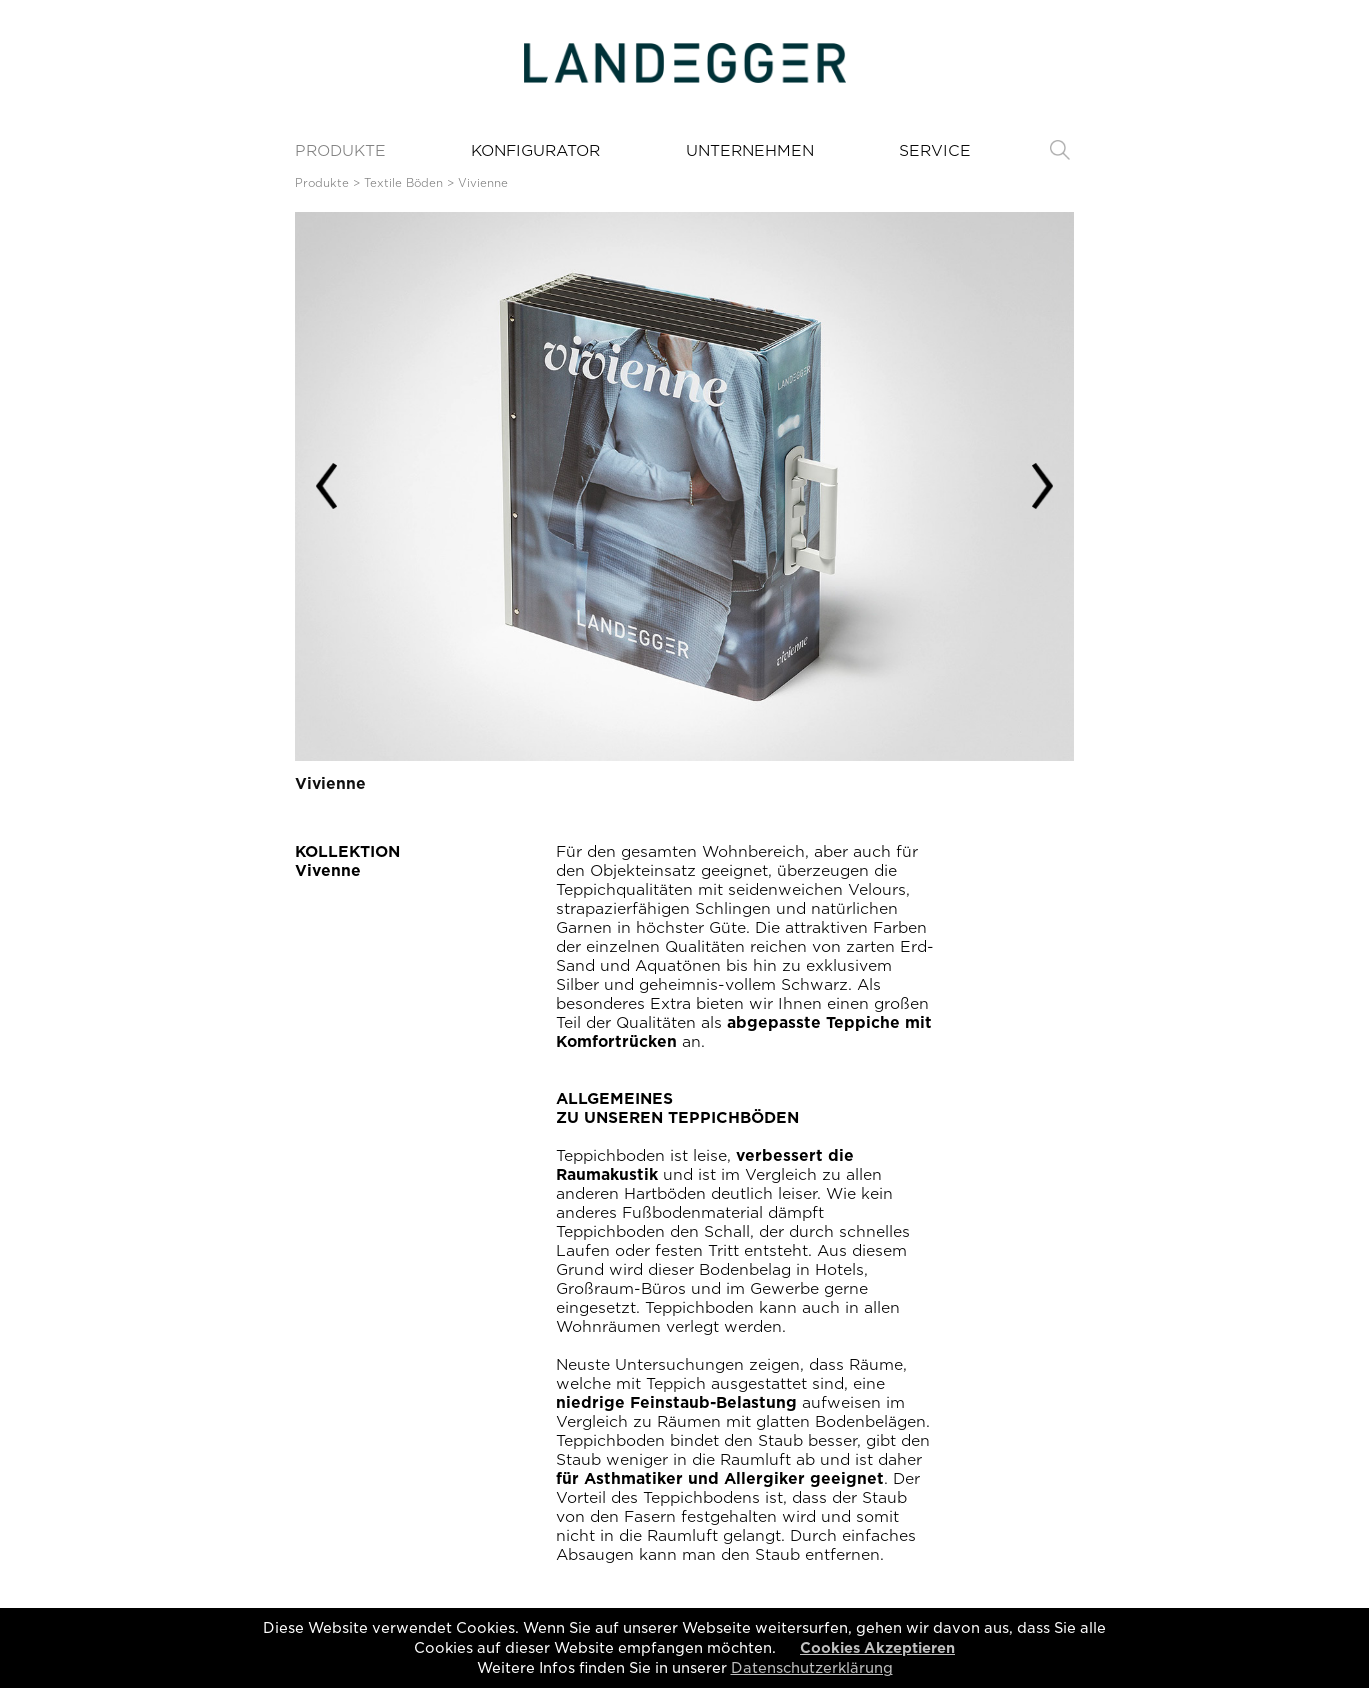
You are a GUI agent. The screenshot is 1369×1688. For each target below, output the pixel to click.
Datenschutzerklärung (812, 1668)
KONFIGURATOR (535, 151)
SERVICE (935, 151)
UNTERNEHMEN (750, 151)
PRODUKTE (340, 151)
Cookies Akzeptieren (877, 1648)
